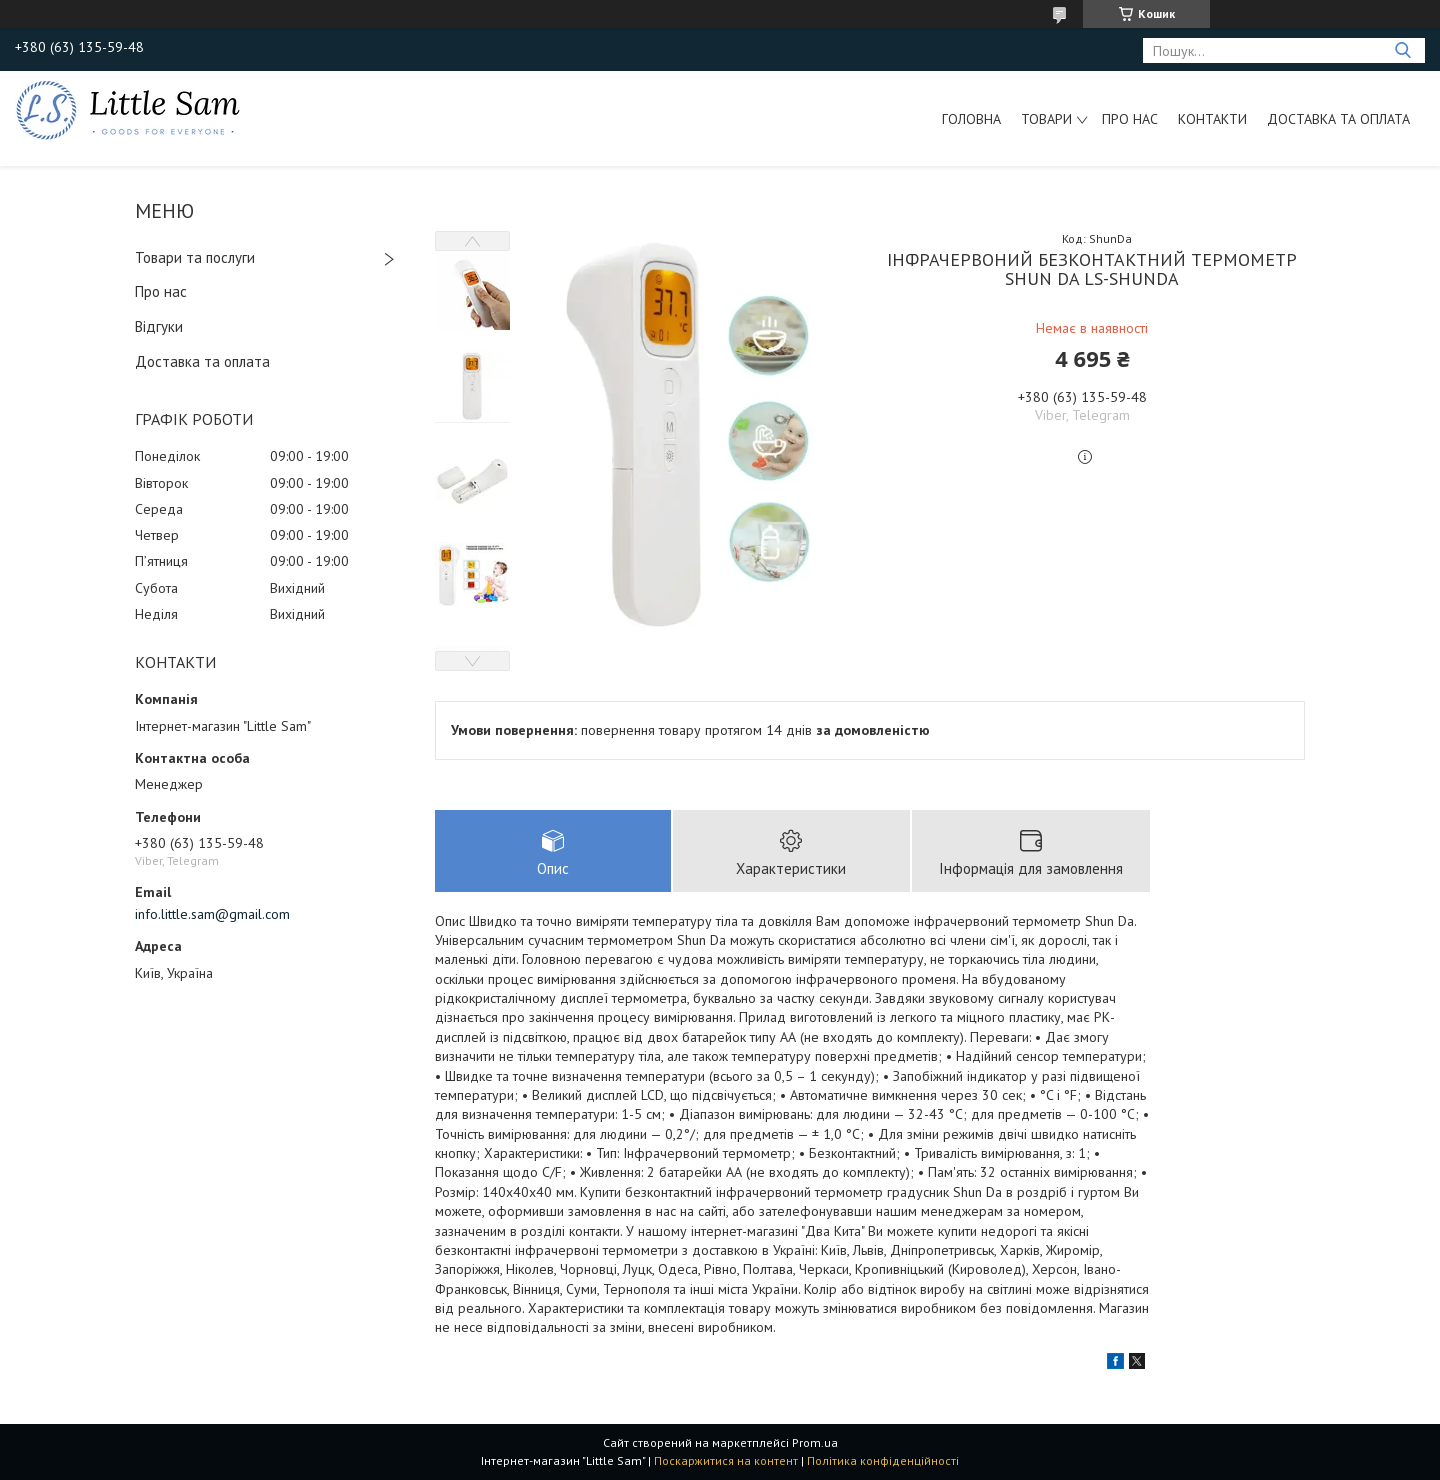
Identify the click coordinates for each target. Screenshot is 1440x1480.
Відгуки (159, 326)
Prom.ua (815, 1442)
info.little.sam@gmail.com (212, 914)
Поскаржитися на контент (726, 1460)
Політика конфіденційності (883, 1460)
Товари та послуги (195, 257)
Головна (971, 119)
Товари (1046, 119)
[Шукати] (1402, 50)
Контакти (1212, 119)
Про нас (1130, 119)
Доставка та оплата (1338, 119)
